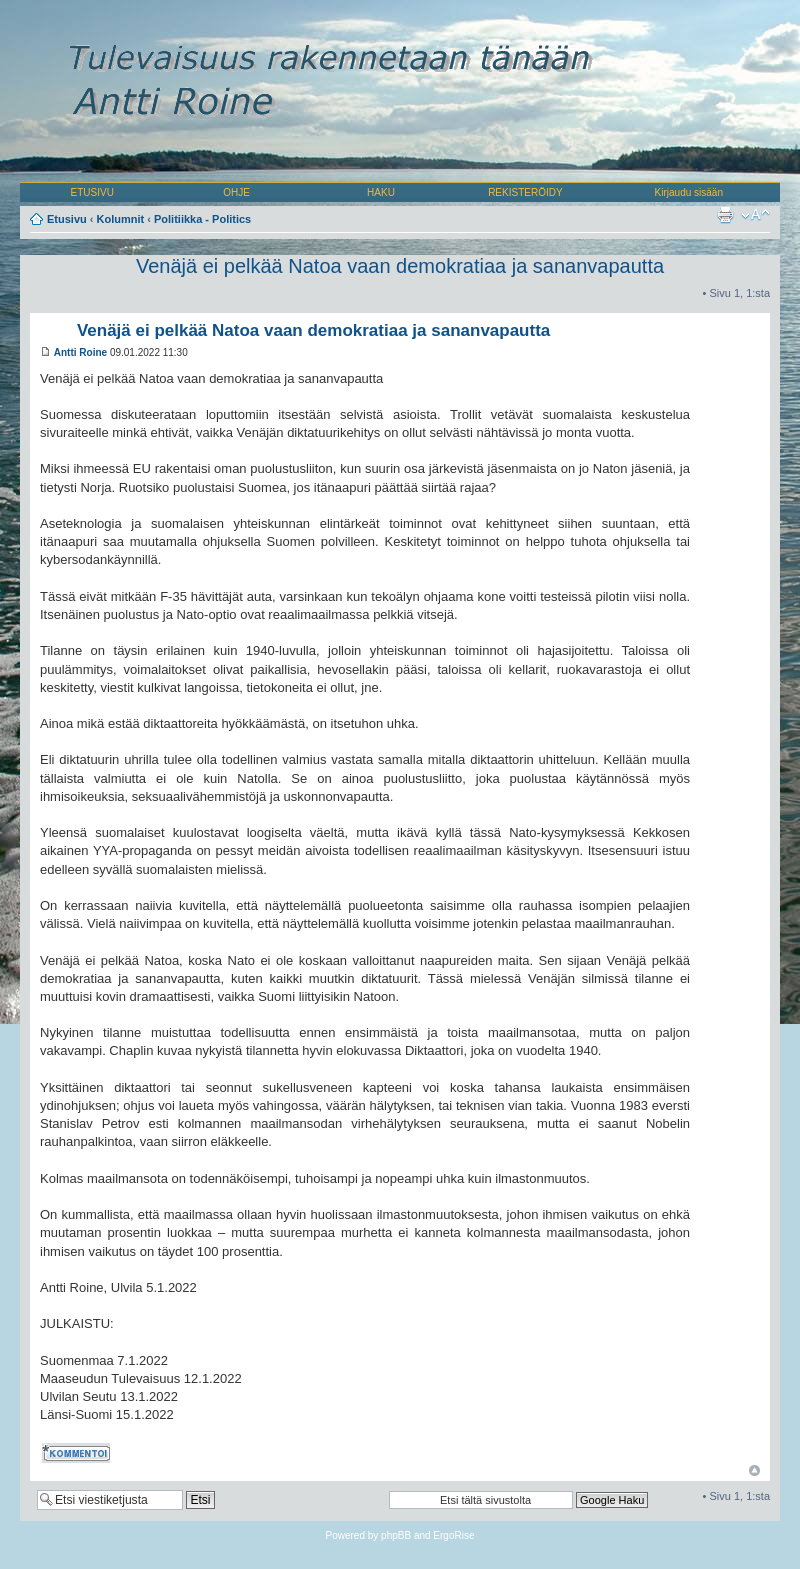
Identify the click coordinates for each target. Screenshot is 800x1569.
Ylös (754, 1470)
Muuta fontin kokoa (755, 215)
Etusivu (67, 219)
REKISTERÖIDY (525, 192)
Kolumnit (121, 219)
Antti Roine (80, 352)
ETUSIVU (92, 192)
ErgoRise (453, 1535)
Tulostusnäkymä (725, 215)
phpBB (396, 1535)
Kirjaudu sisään (689, 192)
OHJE (236, 192)
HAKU (381, 192)
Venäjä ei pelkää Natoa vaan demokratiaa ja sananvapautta (400, 266)
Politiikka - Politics (202, 219)
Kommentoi (78, 1453)
